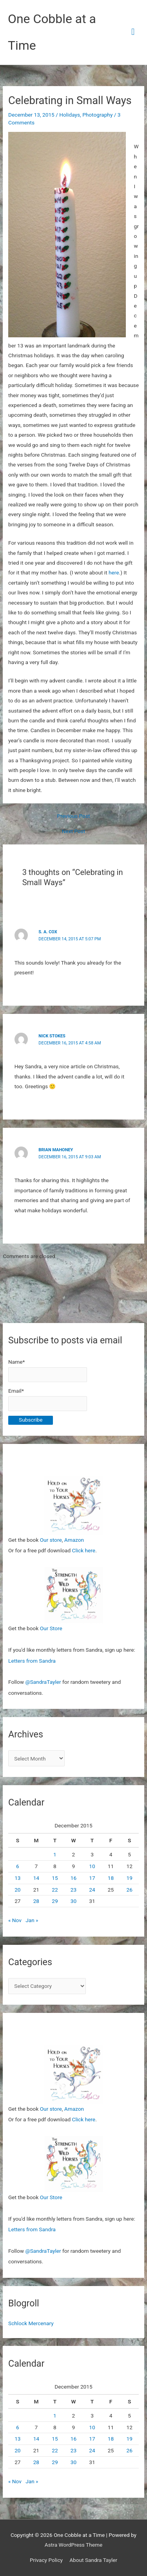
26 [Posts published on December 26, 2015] (129, 1890)
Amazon (74, 1540)
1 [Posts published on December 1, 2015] (54, 1854)
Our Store (51, 1628)
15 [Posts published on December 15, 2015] (55, 1878)
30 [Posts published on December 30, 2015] (73, 1901)
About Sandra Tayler (93, 2560)
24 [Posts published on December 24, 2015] (92, 1890)
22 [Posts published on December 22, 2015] (55, 1890)
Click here (84, 1550)
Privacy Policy (46, 2560)
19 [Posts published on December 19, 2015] (129, 1878)
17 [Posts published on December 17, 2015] (92, 1878)
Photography (97, 115)
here (114, 572)
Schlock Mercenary (31, 2323)
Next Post (73, 831)
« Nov (15, 1920)
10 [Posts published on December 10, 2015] (92, 1866)
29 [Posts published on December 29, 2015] (55, 1901)
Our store (51, 1540)
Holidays (69, 115)
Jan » (31, 1920)
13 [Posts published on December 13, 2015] (17, 1878)
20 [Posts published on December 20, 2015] (17, 1890)
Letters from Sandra (32, 1661)
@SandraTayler (43, 1682)
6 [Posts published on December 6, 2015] (17, 1866)
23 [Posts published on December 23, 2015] (73, 1890)
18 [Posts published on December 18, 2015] (111, 1878)
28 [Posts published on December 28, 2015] (36, 1901)
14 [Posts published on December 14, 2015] (36, 1878)
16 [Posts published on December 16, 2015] (73, 1878)
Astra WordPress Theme (73, 2545)
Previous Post (73, 816)
